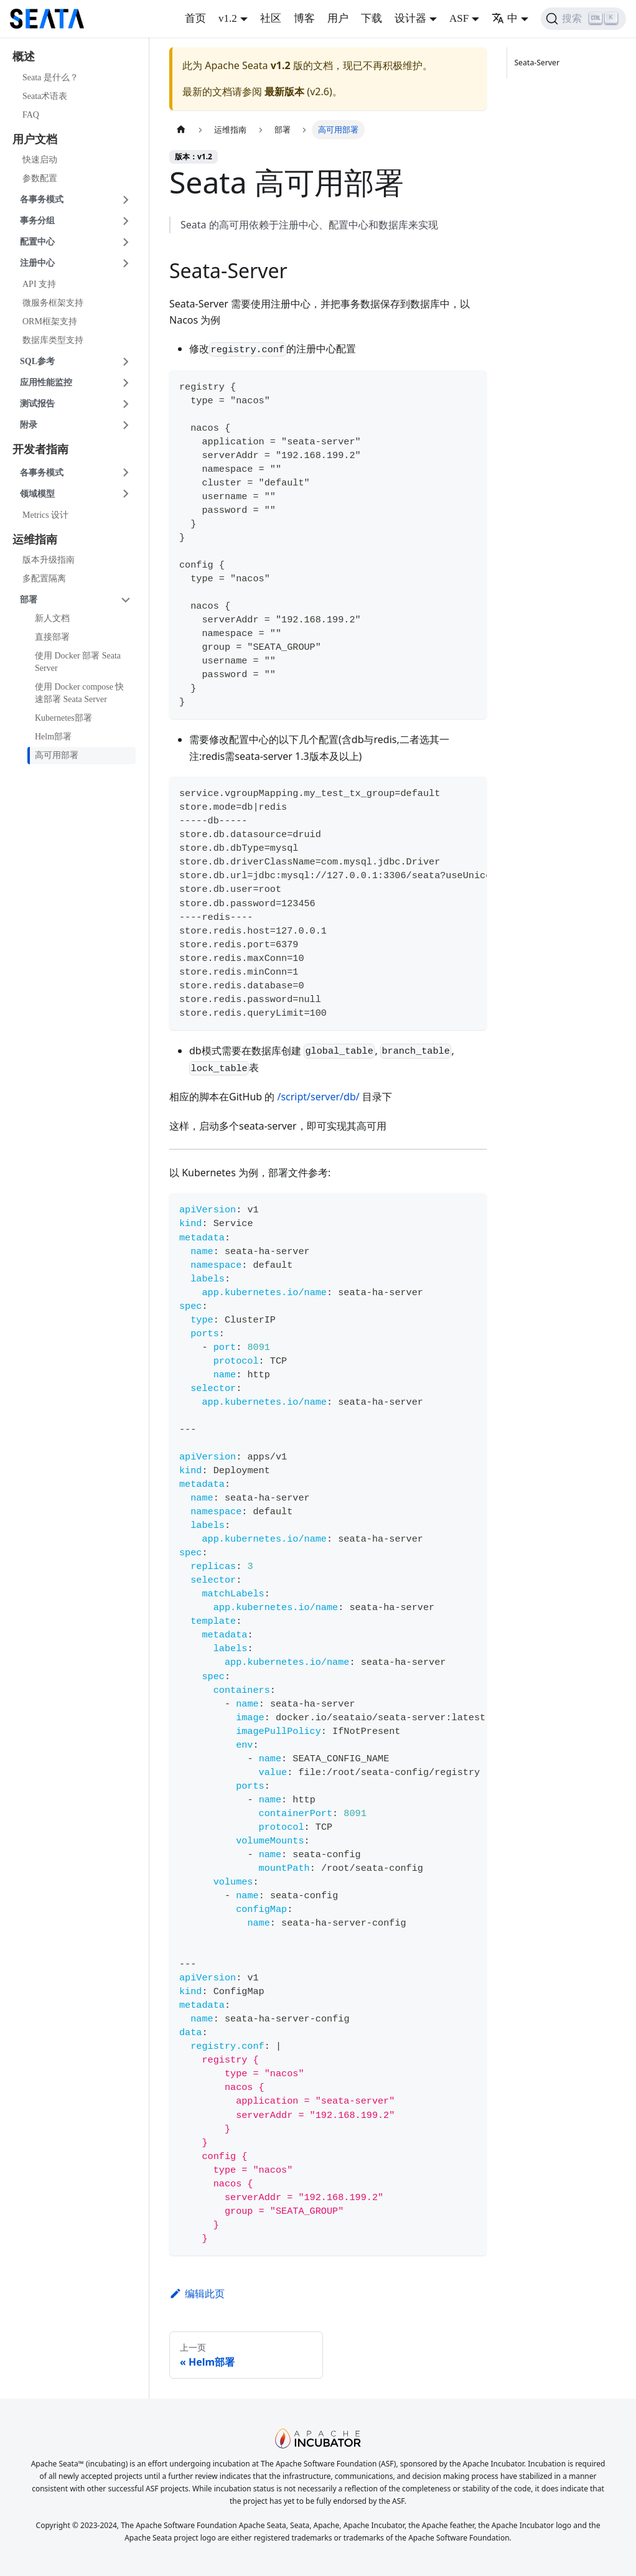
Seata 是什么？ (50, 77)
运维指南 (34, 539)
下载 (371, 18)
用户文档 (34, 139)
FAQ (30, 114)
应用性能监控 (46, 382)
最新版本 (284, 91)
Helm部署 (53, 736)
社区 (270, 18)
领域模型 (37, 494)
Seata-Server (539, 62)
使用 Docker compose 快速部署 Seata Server (79, 693)
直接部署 (52, 637)
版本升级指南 (48, 559)
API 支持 (39, 284)
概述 (23, 56)
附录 (28, 424)
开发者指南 (40, 449)
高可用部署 (56, 755)
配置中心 (37, 241)
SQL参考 (37, 361)
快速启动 (39, 159)
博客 (304, 18)
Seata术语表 (44, 96)
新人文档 (52, 618)
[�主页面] (181, 129)
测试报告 (37, 403)
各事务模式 (41, 199)
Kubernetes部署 (63, 718)
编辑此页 (197, 2293)
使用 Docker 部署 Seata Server (78, 662)
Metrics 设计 (45, 515)
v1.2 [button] (227, 18)
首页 (195, 18)
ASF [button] (459, 18)
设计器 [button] (410, 18)
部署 (28, 599)
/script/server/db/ (318, 1096)
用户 (337, 18)
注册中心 (37, 263)
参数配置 (39, 178)
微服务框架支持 (52, 302)
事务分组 (37, 220)
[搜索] (583, 18)
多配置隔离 (44, 578)
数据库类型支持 (52, 340)
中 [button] (505, 18)
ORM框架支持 (49, 321)
